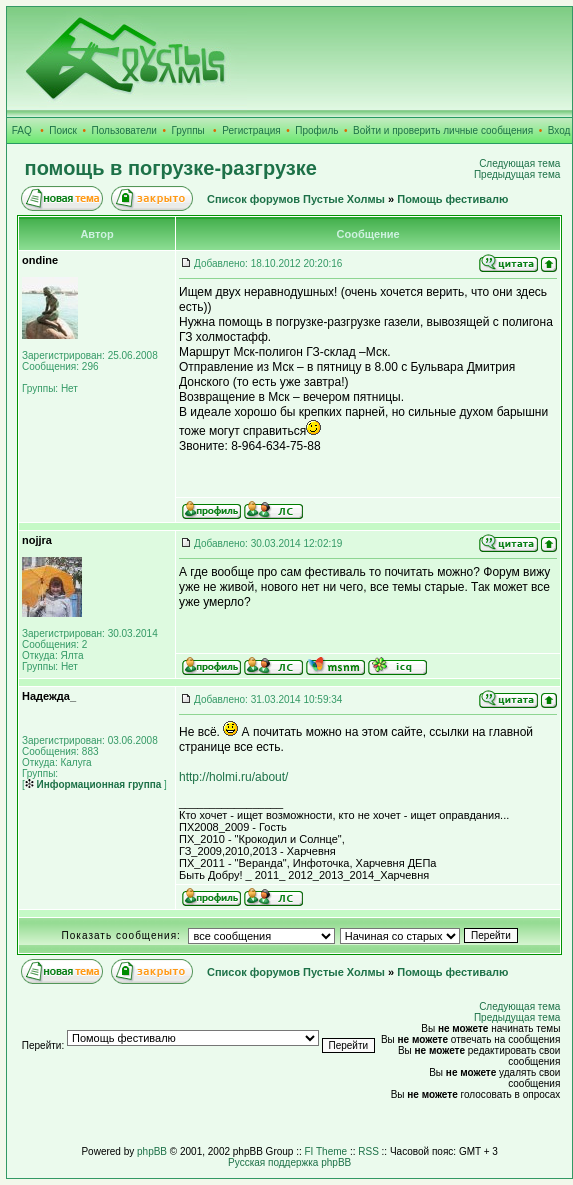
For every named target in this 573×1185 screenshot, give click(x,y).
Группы (187, 130)
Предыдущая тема (517, 174)
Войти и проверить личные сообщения (443, 130)
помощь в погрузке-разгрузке (171, 168)
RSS (368, 1151)
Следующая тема (519, 163)
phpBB (152, 1151)
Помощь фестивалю (452, 199)
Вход (559, 130)
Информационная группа (93, 784)
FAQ (22, 130)
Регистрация (251, 130)
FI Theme (326, 1151)
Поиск (63, 130)
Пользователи (124, 130)
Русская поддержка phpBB (289, 1162)
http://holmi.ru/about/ (233, 777)
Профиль (316, 130)
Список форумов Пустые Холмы (296, 199)
